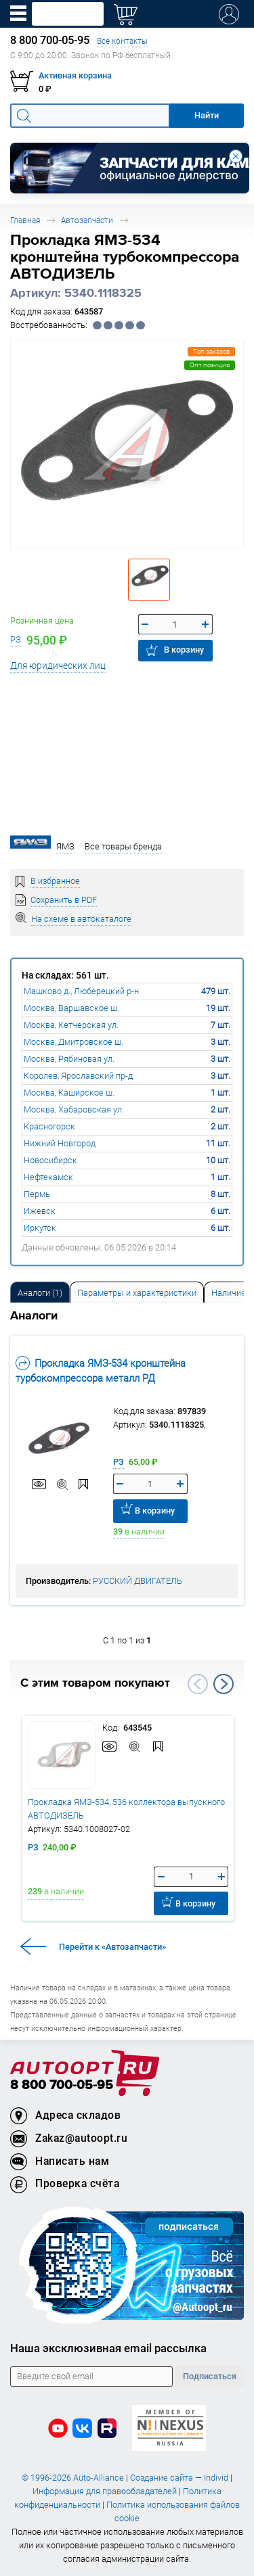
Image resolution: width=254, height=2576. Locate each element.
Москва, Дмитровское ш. (73, 1042)
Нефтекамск (48, 1177)
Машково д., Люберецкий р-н (81, 991)
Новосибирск (50, 1160)
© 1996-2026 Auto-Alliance (73, 2477)
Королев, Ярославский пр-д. (79, 1075)
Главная (25, 220)
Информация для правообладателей (105, 2491)
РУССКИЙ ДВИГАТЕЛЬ (137, 1581)
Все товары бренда (123, 846)
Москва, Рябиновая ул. (69, 1058)
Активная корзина (75, 75)
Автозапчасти (87, 220)
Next (223, 1684)
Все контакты (122, 41)
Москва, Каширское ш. (69, 1092)
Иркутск (40, 1228)
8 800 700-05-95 (61, 2085)
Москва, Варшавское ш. (71, 1008)
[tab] (40, 1292)
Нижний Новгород (60, 1143)
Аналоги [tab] (40, 1292)
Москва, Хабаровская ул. (74, 1109)
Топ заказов (211, 351)
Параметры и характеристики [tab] (136, 1292)
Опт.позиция (210, 364)
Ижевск (40, 1211)
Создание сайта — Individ (179, 2477)
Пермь (37, 1194)
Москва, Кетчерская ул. (71, 1025)
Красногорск (49, 1126)
